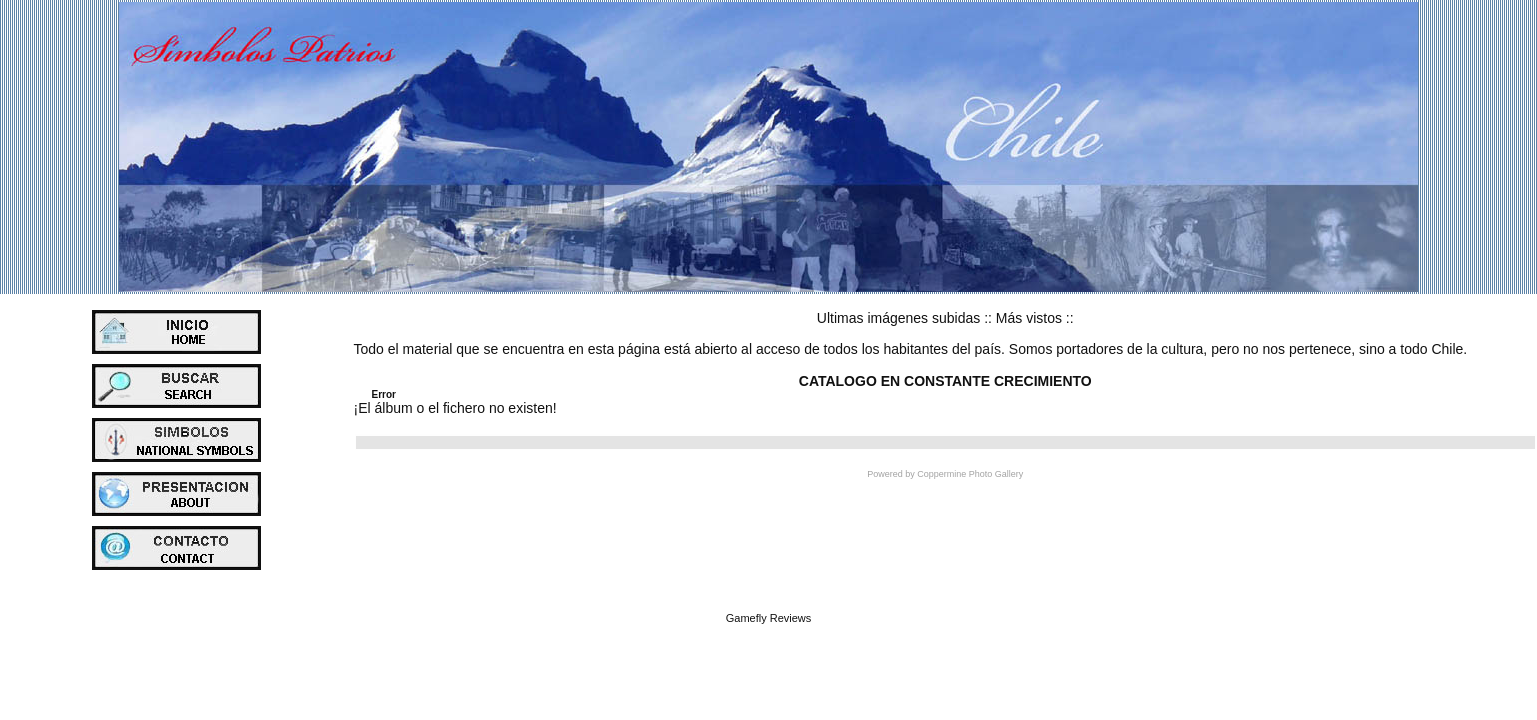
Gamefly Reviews (769, 618)
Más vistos (1029, 318)
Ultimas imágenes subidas (898, 318)
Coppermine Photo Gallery (970, 474)
